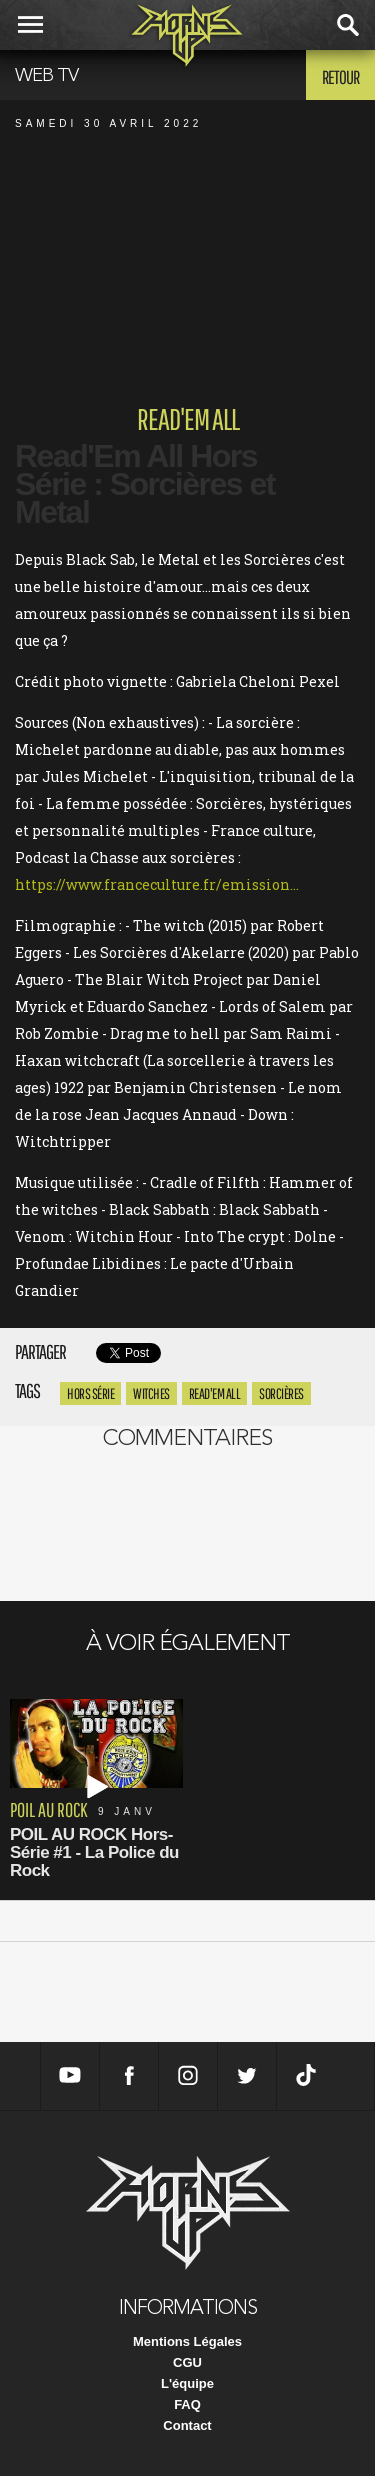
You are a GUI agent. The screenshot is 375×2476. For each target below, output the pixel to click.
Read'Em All (215, 1393)
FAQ (187, 2404)
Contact (187, 2425)
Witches (151, 1393)
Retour (340, 77)
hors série (90, 1393)
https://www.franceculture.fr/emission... (157, 884)
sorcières (281, 1393)
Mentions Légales (187, 2341)
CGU (187, 2362)
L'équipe (187, 2383)
